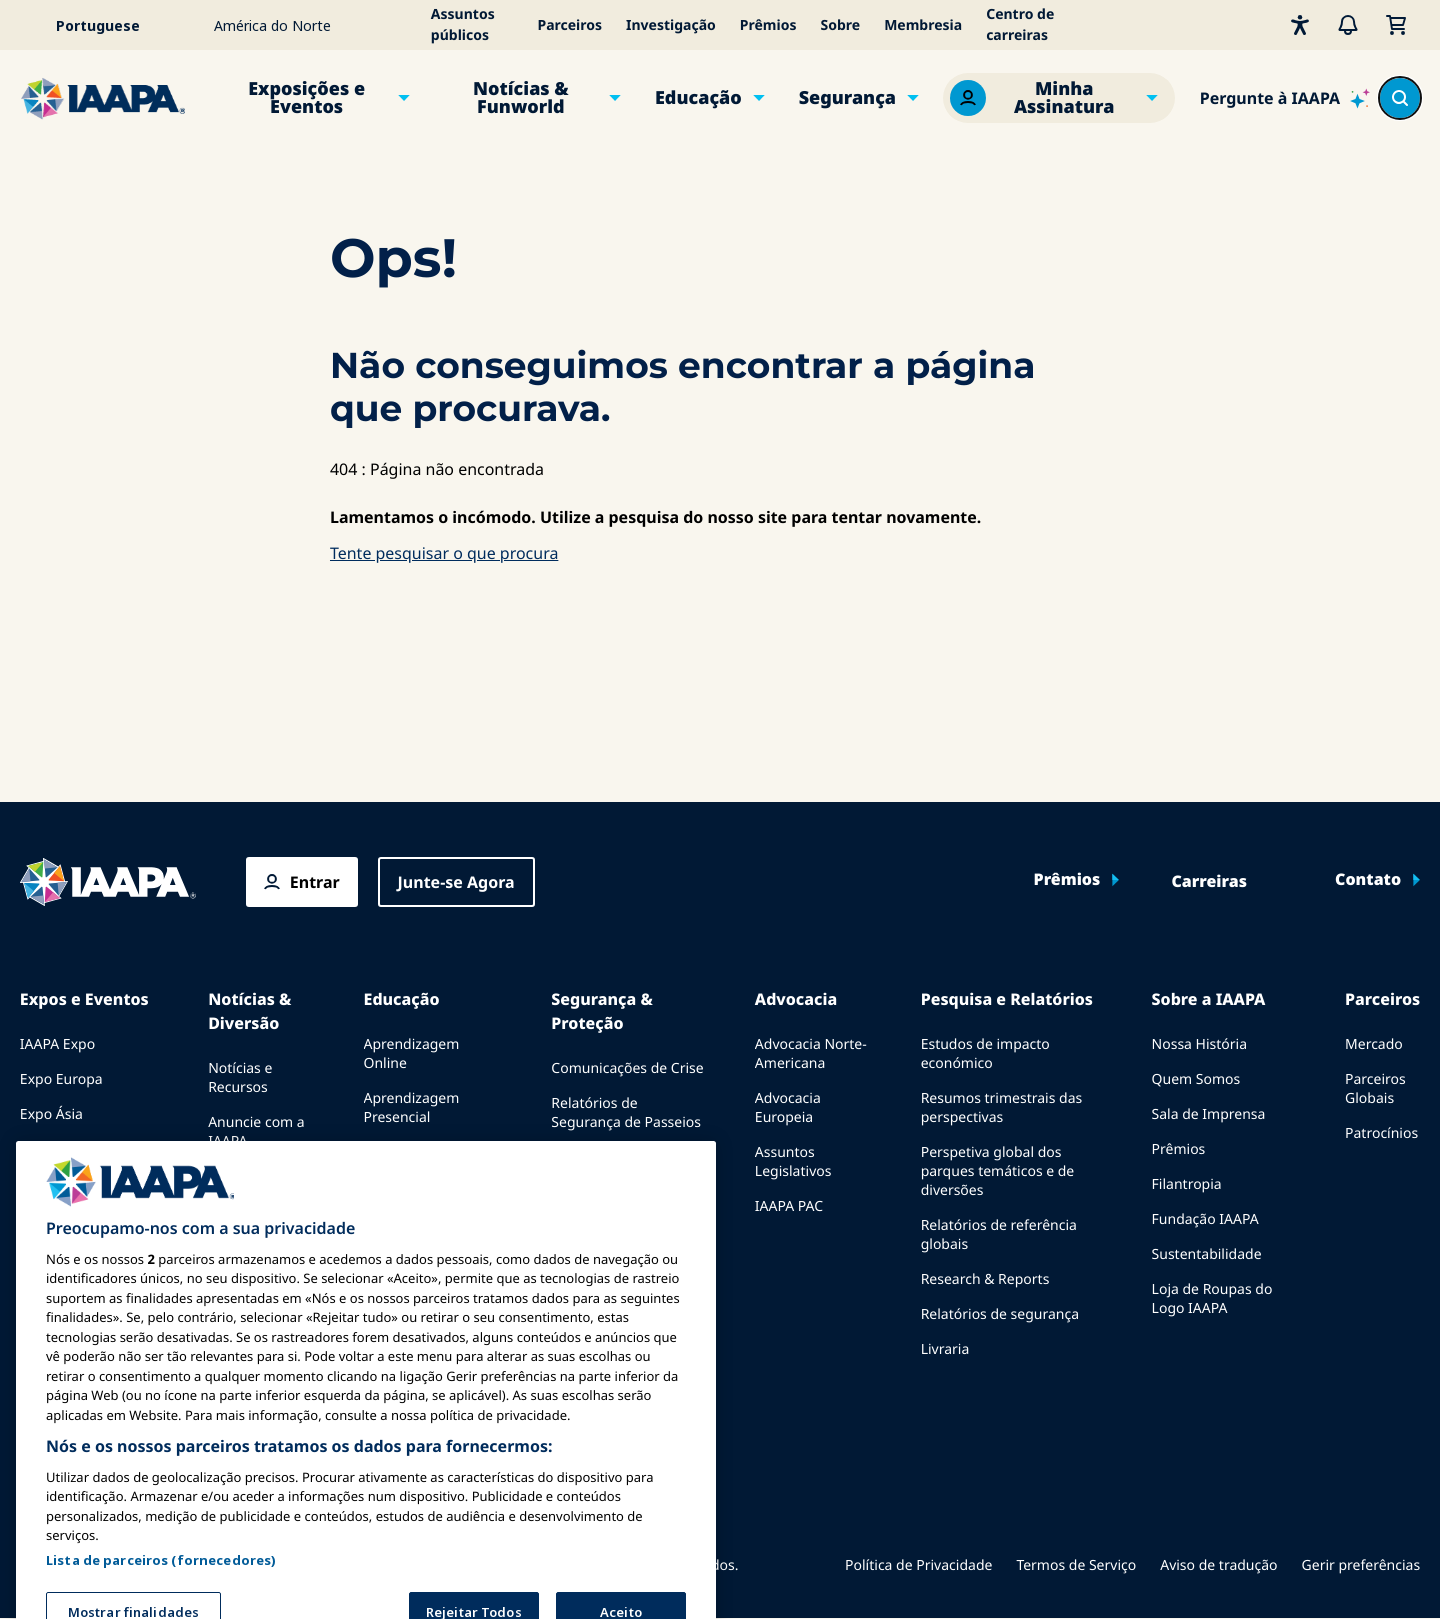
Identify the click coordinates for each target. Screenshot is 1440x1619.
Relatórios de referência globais (999, 1235)
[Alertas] (1348, 25)
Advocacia (796, 999)
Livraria (945, 1349)
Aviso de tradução (1218, 1565)
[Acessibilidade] (1300, 25)
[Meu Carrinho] (1396, 25)
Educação (698, 98)
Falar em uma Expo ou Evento (83, 1229)
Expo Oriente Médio (85, 1149)
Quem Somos (1196, 1079)
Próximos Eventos (78, 1184)
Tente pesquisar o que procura (444, 553)
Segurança (847, 98)
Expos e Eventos (84, 999)
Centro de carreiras (1020, 25)
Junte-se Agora (456, 882)
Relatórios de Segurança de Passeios (626, 1113)
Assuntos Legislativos (793, 1162)
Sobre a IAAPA (1209, 999)
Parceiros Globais (1375, 1089)
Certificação (402, 1206)
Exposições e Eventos (306, 98)
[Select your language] (111, 25)
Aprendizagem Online (412, 1054)
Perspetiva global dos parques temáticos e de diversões (998, 1171)
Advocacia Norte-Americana (811, 1054)
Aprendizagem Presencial (412, 1108)
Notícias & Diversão (249, 1011)
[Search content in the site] (1400, 98)
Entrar (315, 882)
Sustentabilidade (1207, 1254)
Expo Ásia (51, 1114)
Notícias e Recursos (240, 1078)
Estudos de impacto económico (985, 1054)
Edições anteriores (241, 1186)
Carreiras (1208, 882)
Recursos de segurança (627, 1192)
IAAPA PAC (789, 1206)
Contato (1368, 880)
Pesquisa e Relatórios (1007, 999)
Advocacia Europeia (788, 1108)
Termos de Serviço (1076, 1565)
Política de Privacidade (918, 1565)
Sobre (840, 25)
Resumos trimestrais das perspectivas (1002, 1108)
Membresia (923, 25)
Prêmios (768, 25)
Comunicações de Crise (627, 1068)
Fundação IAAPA (1205, 1219)
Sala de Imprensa (1209, 1114)
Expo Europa (61, 1079)
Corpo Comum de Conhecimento (422, 1162)
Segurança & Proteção (601, 1011)
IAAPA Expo (57, 1044)
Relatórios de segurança (1000, 1314)
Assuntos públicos (463, 25)
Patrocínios (1381, 1133)
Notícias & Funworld (521, 98)
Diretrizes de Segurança (629, 1157)
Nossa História (1199, 1044)
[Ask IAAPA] (1285, 98)
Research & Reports (985, 1279)
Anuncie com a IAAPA (256, 1132)
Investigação (671, 25)
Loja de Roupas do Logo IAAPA (1212, 1299)
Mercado (1374, 1044)
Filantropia (1187, 1184)
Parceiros (569, 25)
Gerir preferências (1361, 1565)
